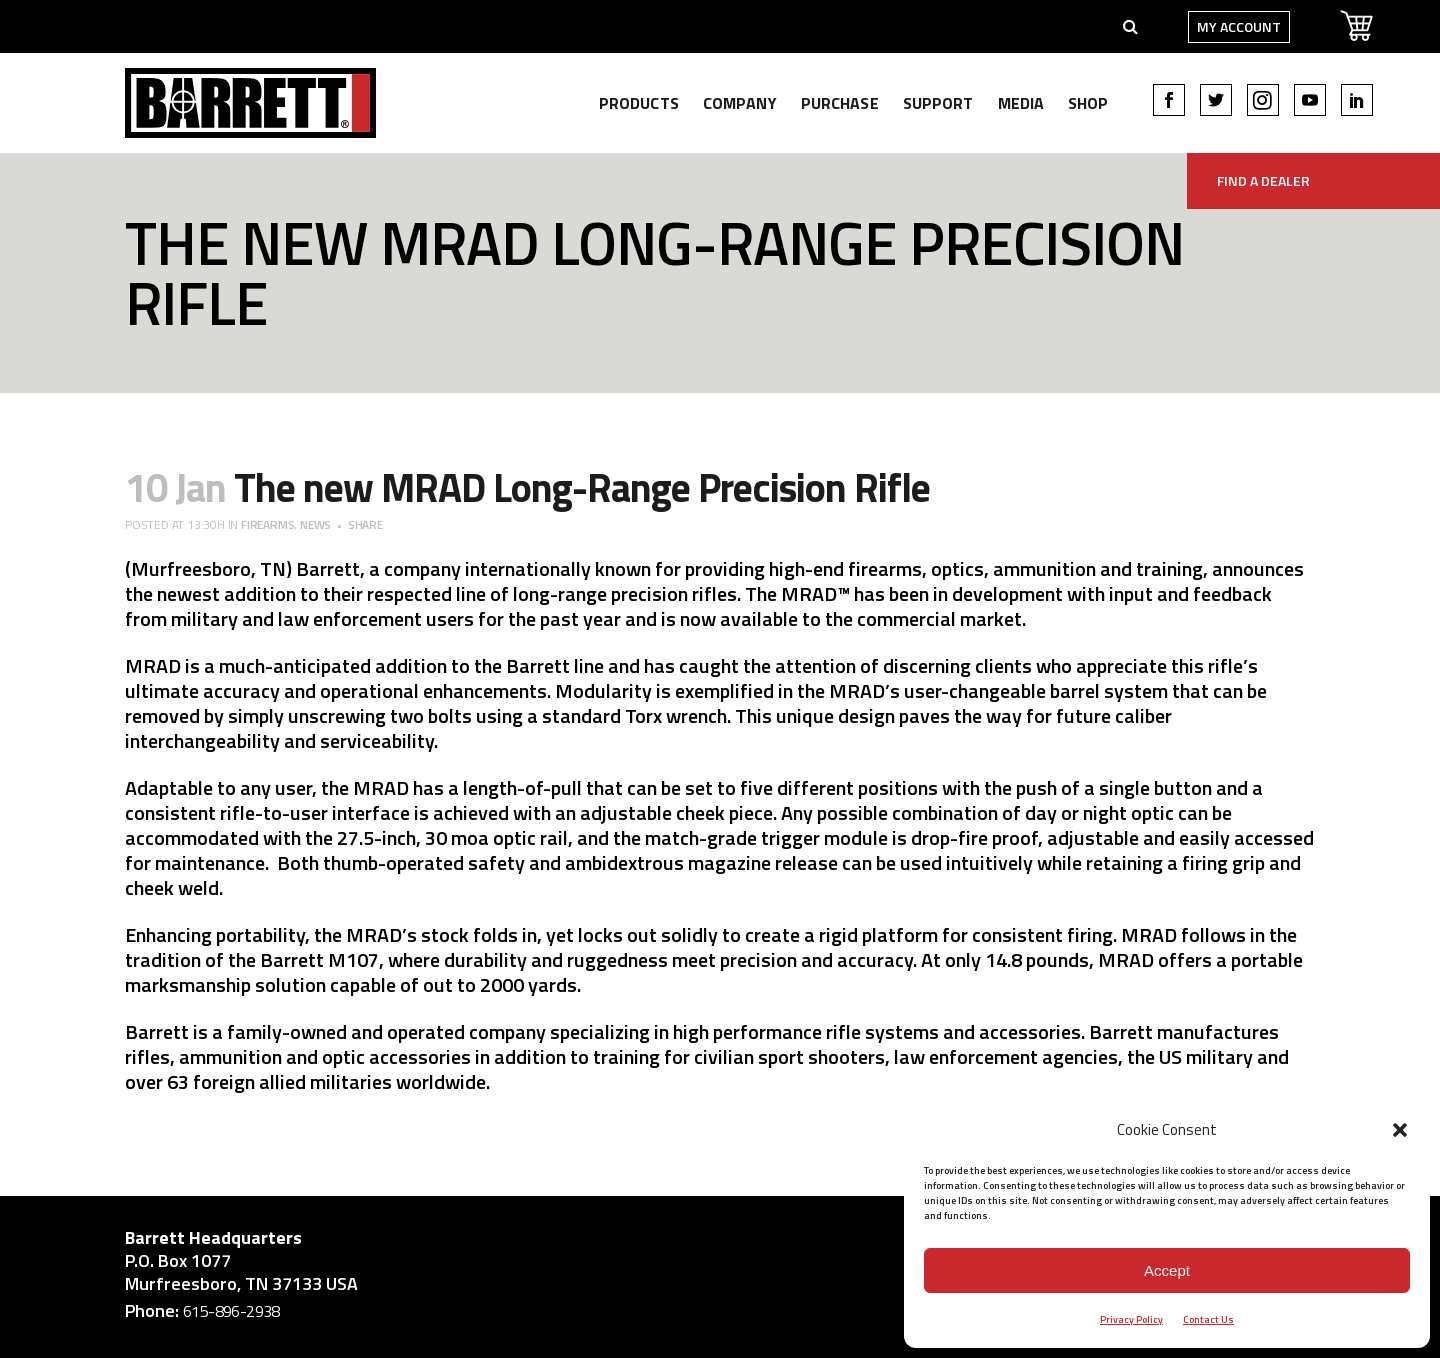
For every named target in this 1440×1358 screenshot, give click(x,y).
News (315, 524)
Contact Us (1208, 1319)
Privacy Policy (1131, 1319)
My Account (1181, 26)
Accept (1167, 1270)
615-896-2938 (231, 1311)
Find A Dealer (1263, 180)
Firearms (267, 524)
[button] (1400, 1130)
